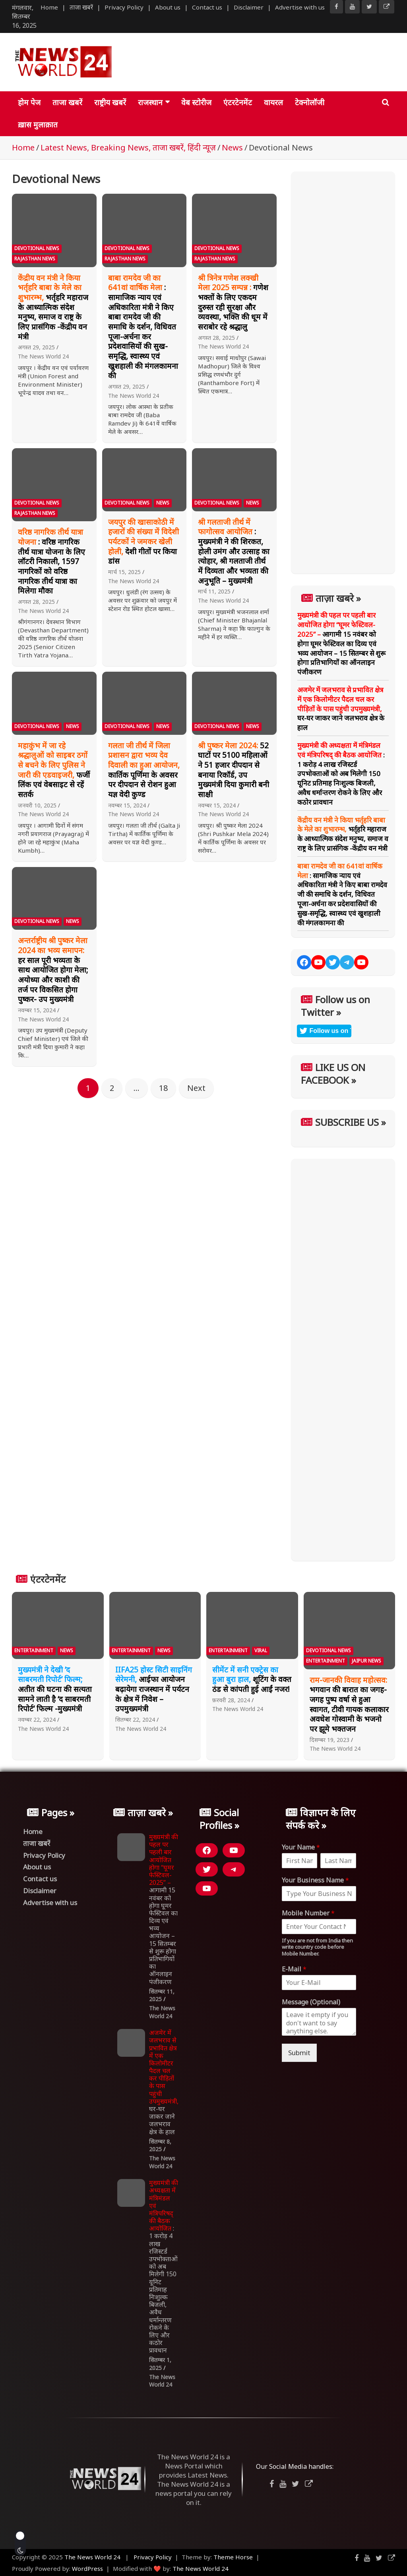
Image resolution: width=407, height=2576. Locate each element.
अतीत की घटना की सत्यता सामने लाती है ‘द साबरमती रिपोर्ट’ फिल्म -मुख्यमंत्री (55, 1689)
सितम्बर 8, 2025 (160, 2145)
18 (163, 1088)
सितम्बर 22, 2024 (135, 1719)
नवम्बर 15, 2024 (127, 805)
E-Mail (294, 1969)
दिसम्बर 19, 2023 (329, 1740)
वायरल (273, 102)
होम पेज (29, 102)
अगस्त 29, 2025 (36, 347)
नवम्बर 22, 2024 (37, 1719)
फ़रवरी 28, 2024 (231, 1700)
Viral (260, 1650)
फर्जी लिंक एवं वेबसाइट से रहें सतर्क (54, 770)
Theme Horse (233, 2557)
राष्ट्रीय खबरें (110, 102)
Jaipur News (366, 1660)
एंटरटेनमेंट (237, 102)
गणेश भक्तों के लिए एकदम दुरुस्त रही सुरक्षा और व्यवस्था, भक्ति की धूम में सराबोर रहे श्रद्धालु (233, 302)
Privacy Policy (124, 7)
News (162, 502)
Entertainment (33, 1650)
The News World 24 (43, 356)
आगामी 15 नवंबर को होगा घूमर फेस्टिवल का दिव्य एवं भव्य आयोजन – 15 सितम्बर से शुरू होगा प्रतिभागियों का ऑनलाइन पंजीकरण (341, 643)
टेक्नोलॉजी (309, 102)
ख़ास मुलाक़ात (38, 124)
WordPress (87, 2568)
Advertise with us (300, 7)
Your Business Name (315, 1880)
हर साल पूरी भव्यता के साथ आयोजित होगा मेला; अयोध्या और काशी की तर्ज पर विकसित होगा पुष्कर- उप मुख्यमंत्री (53, 969)
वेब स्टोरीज (196, 102)
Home (49, 7)
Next (196, 1088)
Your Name (301, 1847)
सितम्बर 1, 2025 (160, 2364)
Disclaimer (249, 7)
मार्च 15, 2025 (124, 572)
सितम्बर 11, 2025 (161, 1995)
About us (167, 7)
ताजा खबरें (81, 7)
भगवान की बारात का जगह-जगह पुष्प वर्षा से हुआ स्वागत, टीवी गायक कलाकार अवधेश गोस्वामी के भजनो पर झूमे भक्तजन (349, 1704)
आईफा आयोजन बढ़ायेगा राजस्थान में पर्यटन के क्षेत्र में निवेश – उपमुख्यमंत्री (153, 1689)
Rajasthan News (34, 258)
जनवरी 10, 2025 (37, 805)
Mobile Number (308, 1913)
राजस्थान (150, 102)
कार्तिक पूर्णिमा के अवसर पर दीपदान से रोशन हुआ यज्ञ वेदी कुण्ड (144, 770)
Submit (299, 2052)
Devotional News (36, 248)
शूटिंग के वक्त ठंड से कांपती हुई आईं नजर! (251, 1679)
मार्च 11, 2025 (214, 591)
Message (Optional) (311, 2002)
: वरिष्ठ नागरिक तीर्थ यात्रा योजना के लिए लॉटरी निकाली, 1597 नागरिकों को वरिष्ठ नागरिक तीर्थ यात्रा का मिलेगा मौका (51, 561)
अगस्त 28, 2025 (216, 337)
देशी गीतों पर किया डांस (143, 541)
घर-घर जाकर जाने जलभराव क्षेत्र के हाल (340, 708)
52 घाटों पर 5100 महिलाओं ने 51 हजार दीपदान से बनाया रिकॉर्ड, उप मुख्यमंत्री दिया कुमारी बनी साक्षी (233, 770)
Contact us (207, 7)
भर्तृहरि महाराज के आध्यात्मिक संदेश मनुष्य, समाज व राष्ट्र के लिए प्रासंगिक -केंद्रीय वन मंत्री (53, 307)
